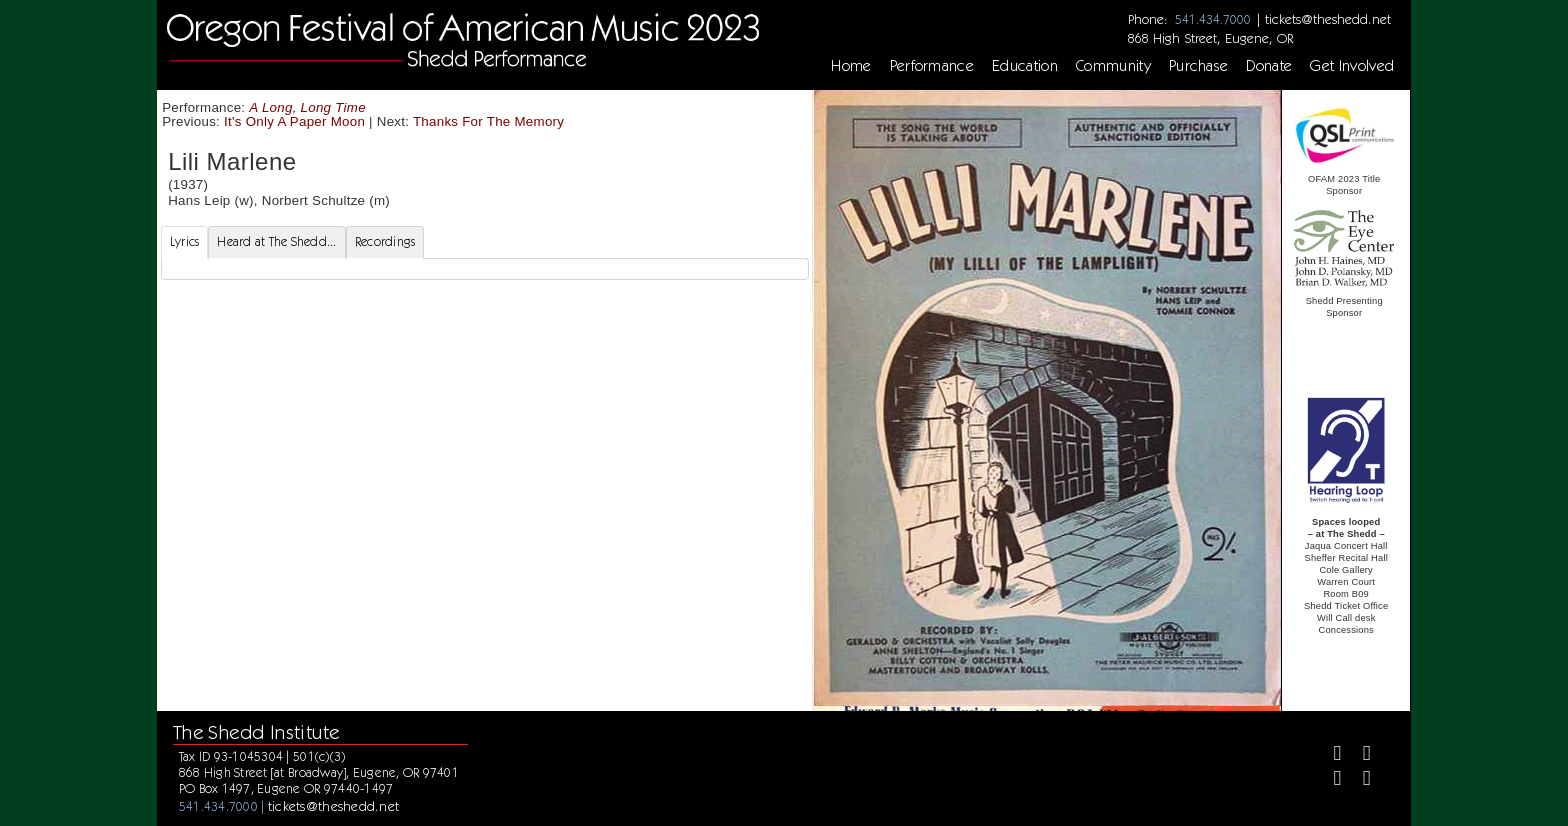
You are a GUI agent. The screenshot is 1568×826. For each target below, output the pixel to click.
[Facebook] (1329, 755)
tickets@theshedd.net (1328, 19)
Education (1025, 66)
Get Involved (1352, 66)
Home (851, 66)
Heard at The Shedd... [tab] (276, 241)
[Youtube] (1358, 780)
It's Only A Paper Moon (294, 121)
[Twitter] (1358, 755)
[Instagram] (1329, 780)
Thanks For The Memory (488, 121)
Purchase (1199, 66)
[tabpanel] (485, 269)
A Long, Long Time (307, 107)
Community (1113, 66)
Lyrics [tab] (185, 241)
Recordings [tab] (385, 241)
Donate (1269, 66)
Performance (932, 66)
